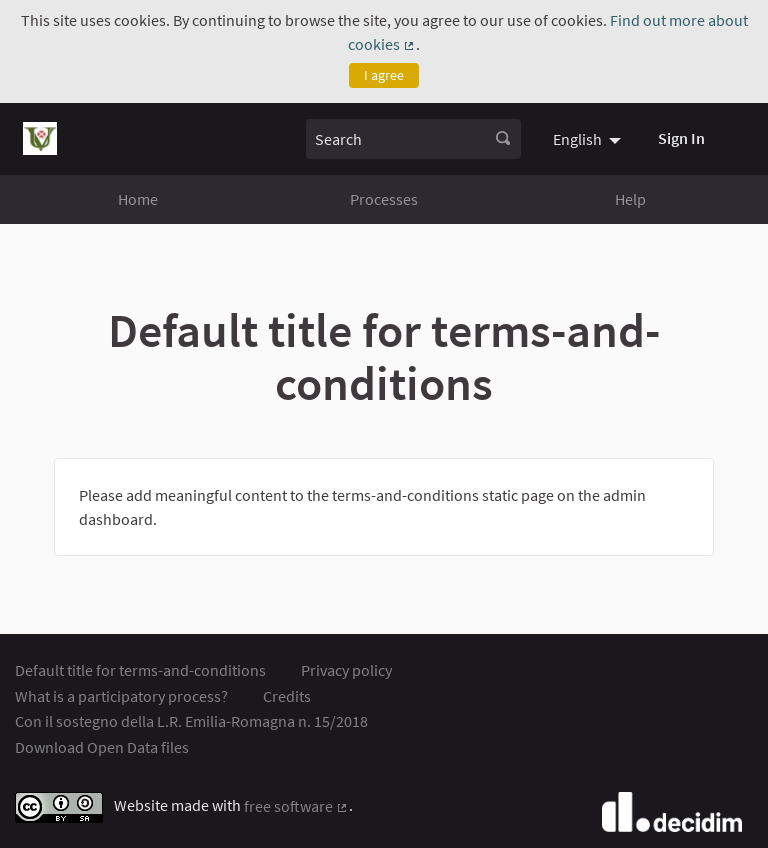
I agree (384, 75)
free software (296, 806)
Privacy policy (346, 670)
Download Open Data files (102, 747)
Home (138, 199)
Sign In (681, 138)
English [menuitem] (577, 139)
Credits (287, 696)
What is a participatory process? (121, 696)
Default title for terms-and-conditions (140, 670)
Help (630, 199)
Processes (384, 199)
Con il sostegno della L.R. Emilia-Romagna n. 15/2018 (191, 721)
